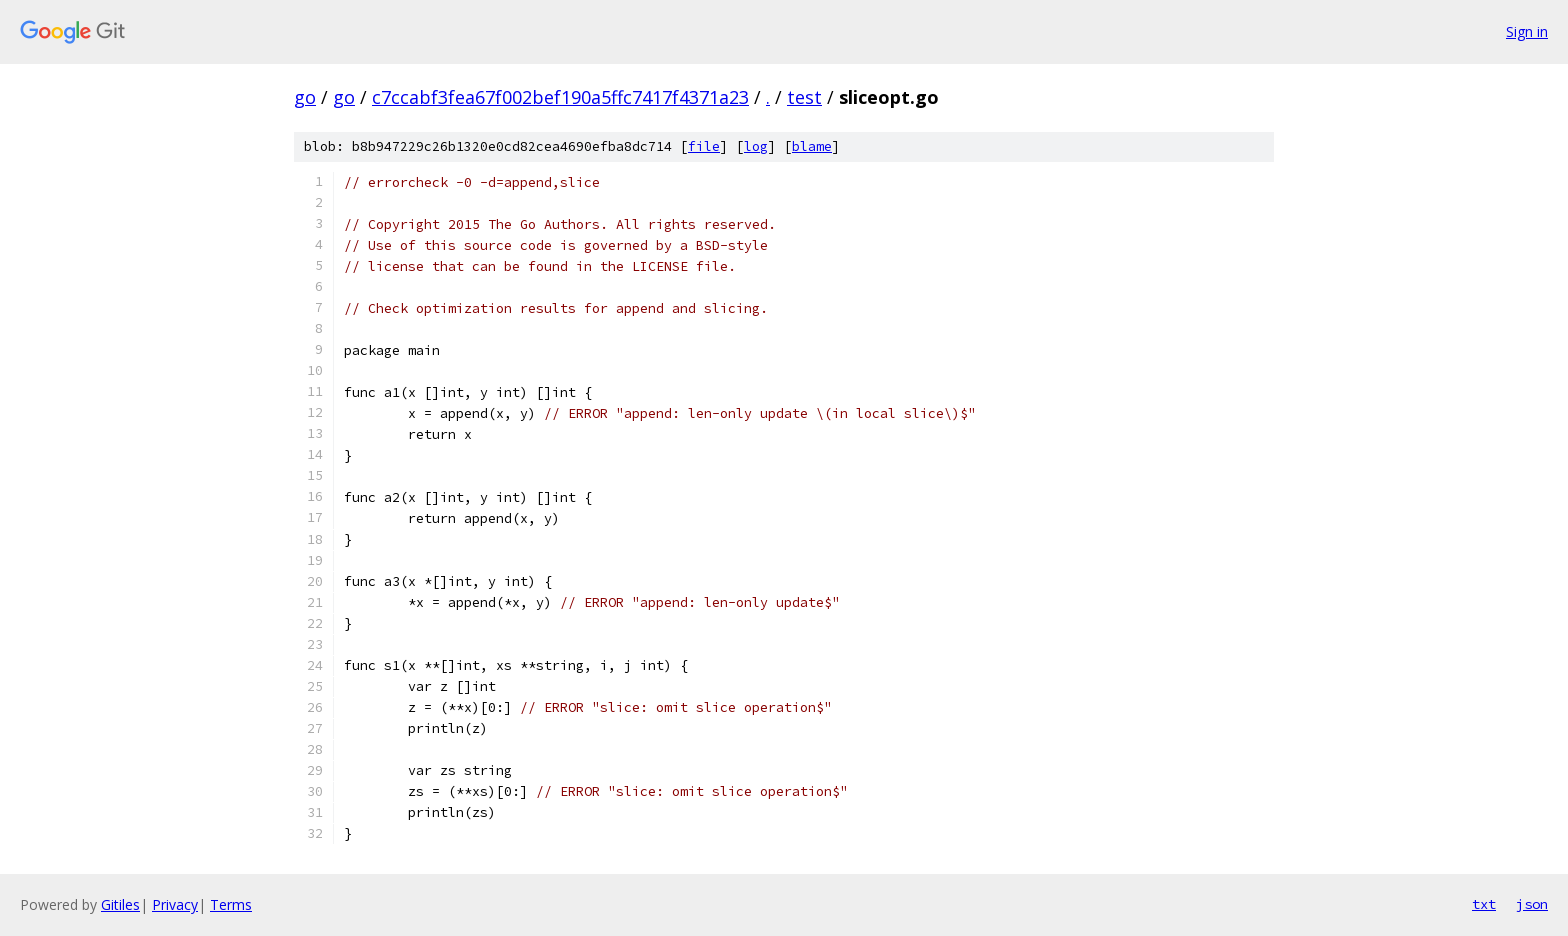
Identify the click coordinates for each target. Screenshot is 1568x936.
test (804, 97)
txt (1484, 904)
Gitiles (120, 904)
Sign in (1527, 31)
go (305, 97)
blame (812, 146)
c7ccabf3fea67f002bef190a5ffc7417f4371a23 (560, 97)
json (1532, 904)
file (704, 146)
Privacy (175, 904)
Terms (231, 904)
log (756, 146)
